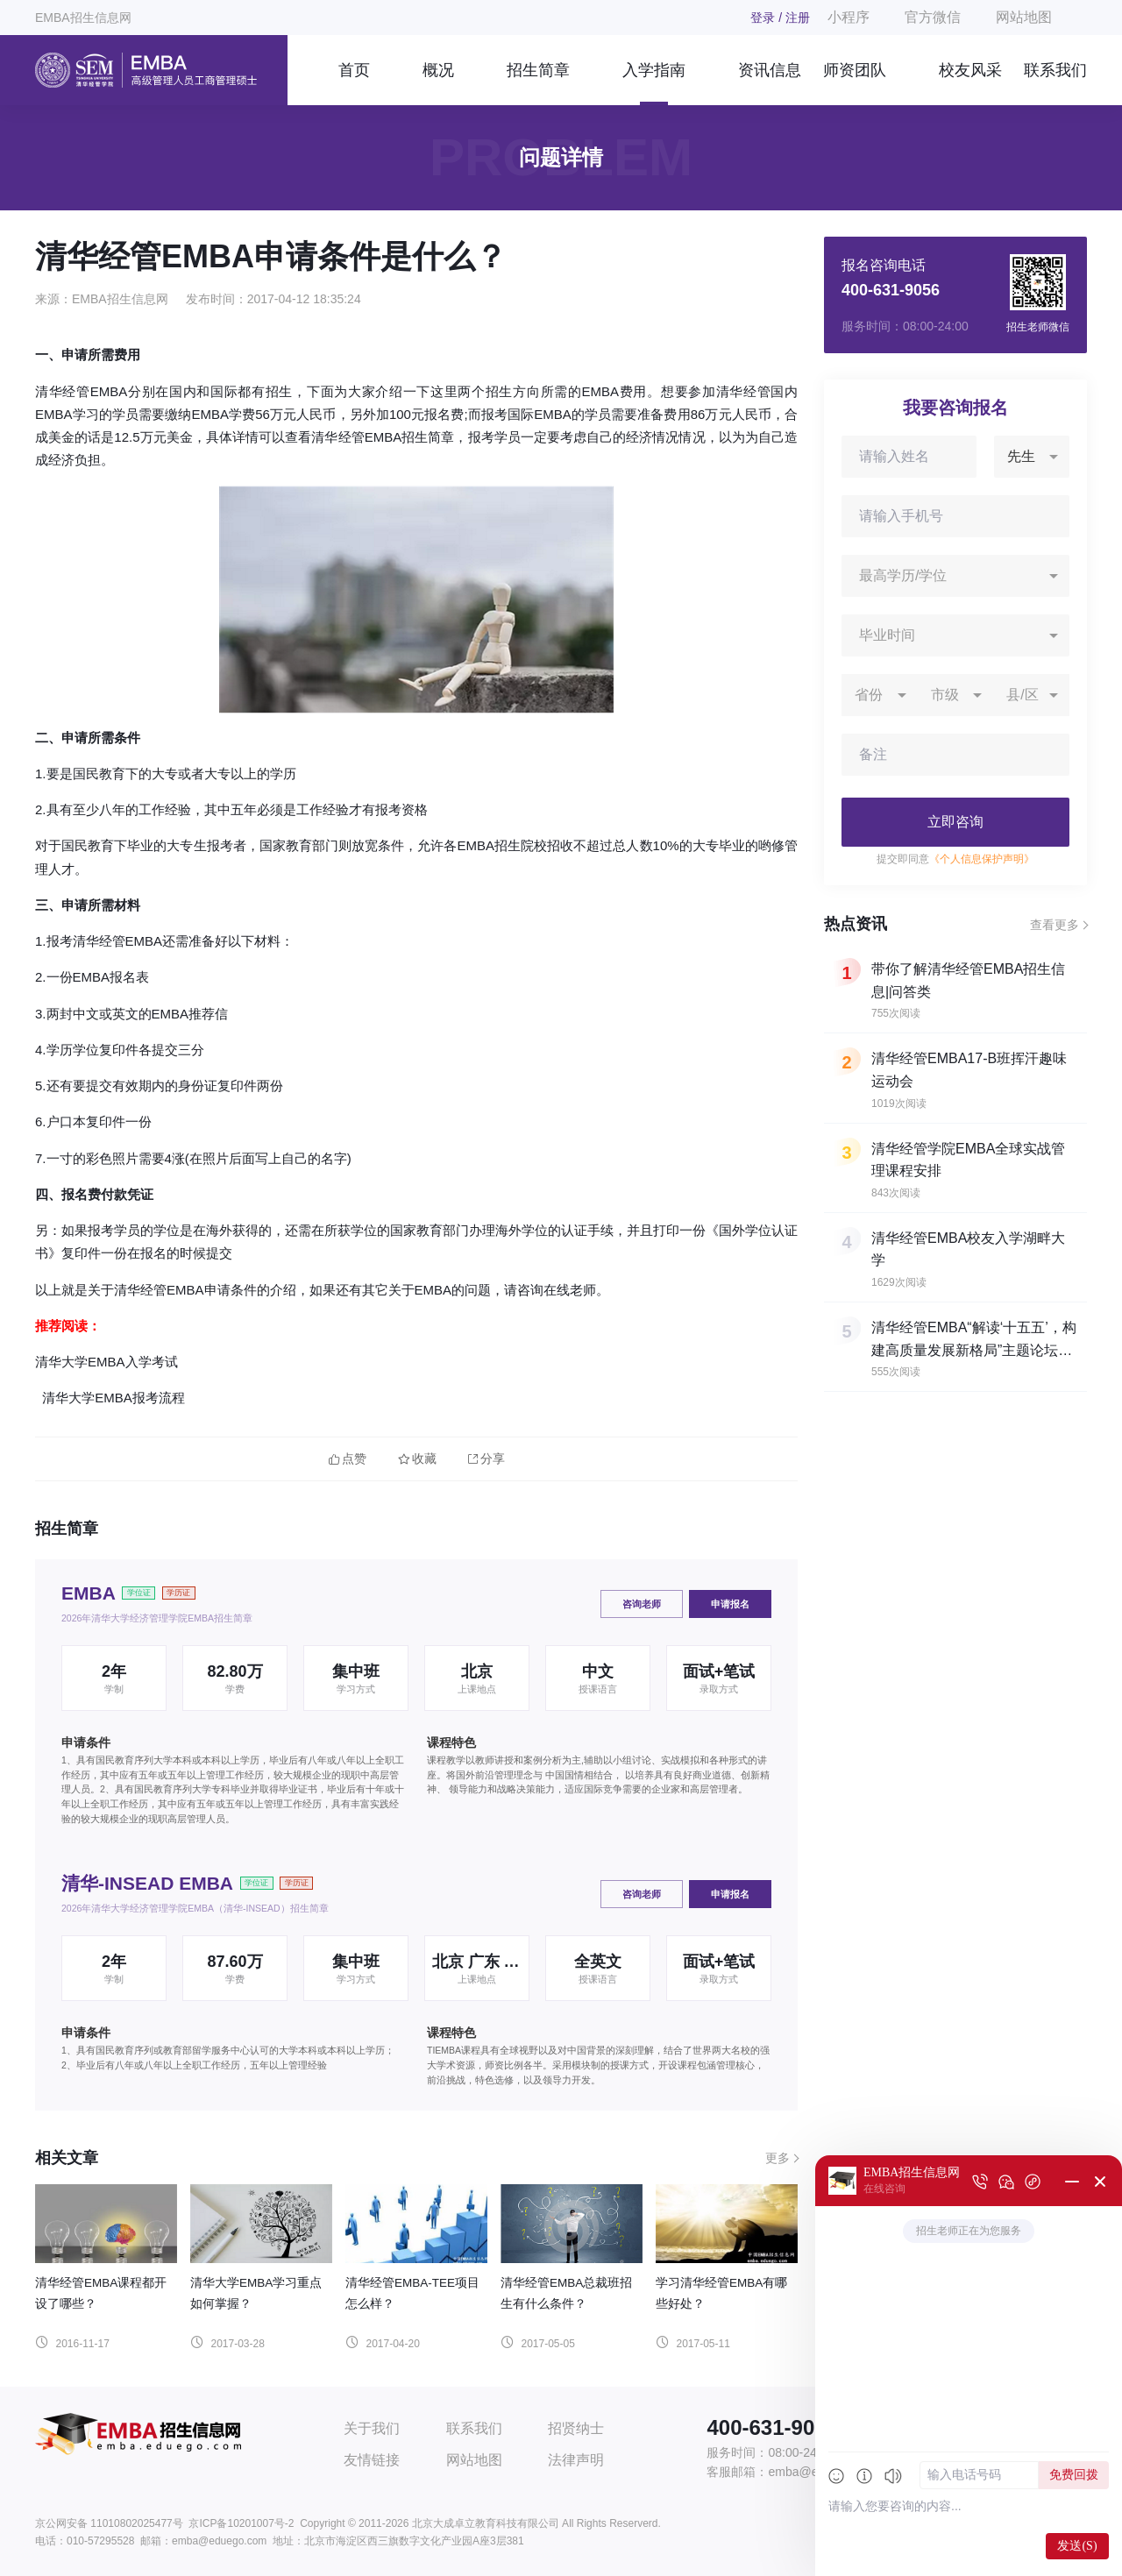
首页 (354, 70)
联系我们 (1055, 70)
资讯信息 (769, 70)
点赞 (347, 1458)
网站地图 (1024, 17)
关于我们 (372, 2428)
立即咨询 (955, 821)
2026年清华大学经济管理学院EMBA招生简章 (156, 1618)
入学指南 (653, 70)
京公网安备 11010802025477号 (109, 2523)
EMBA (88, 1593)
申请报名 (730, 1604)
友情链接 (372, 2459)
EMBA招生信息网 (83, 18)
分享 (486, 1458)
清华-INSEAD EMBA (147, 1883)
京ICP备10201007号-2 (241, 2523)
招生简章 (538, 70)
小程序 (848, 17)
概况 (438, 70)
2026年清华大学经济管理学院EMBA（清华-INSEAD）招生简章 (195, 1908)
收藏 (417, 1458)
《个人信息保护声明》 (981, 859)
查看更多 (1054, 925)
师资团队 (854, 70)
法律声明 (576, 2459)
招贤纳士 (576, 2428)
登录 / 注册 (780, 18)
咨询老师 (641, 1604)
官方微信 (933, 17)
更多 (777, 2158)
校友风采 (970, 70)
